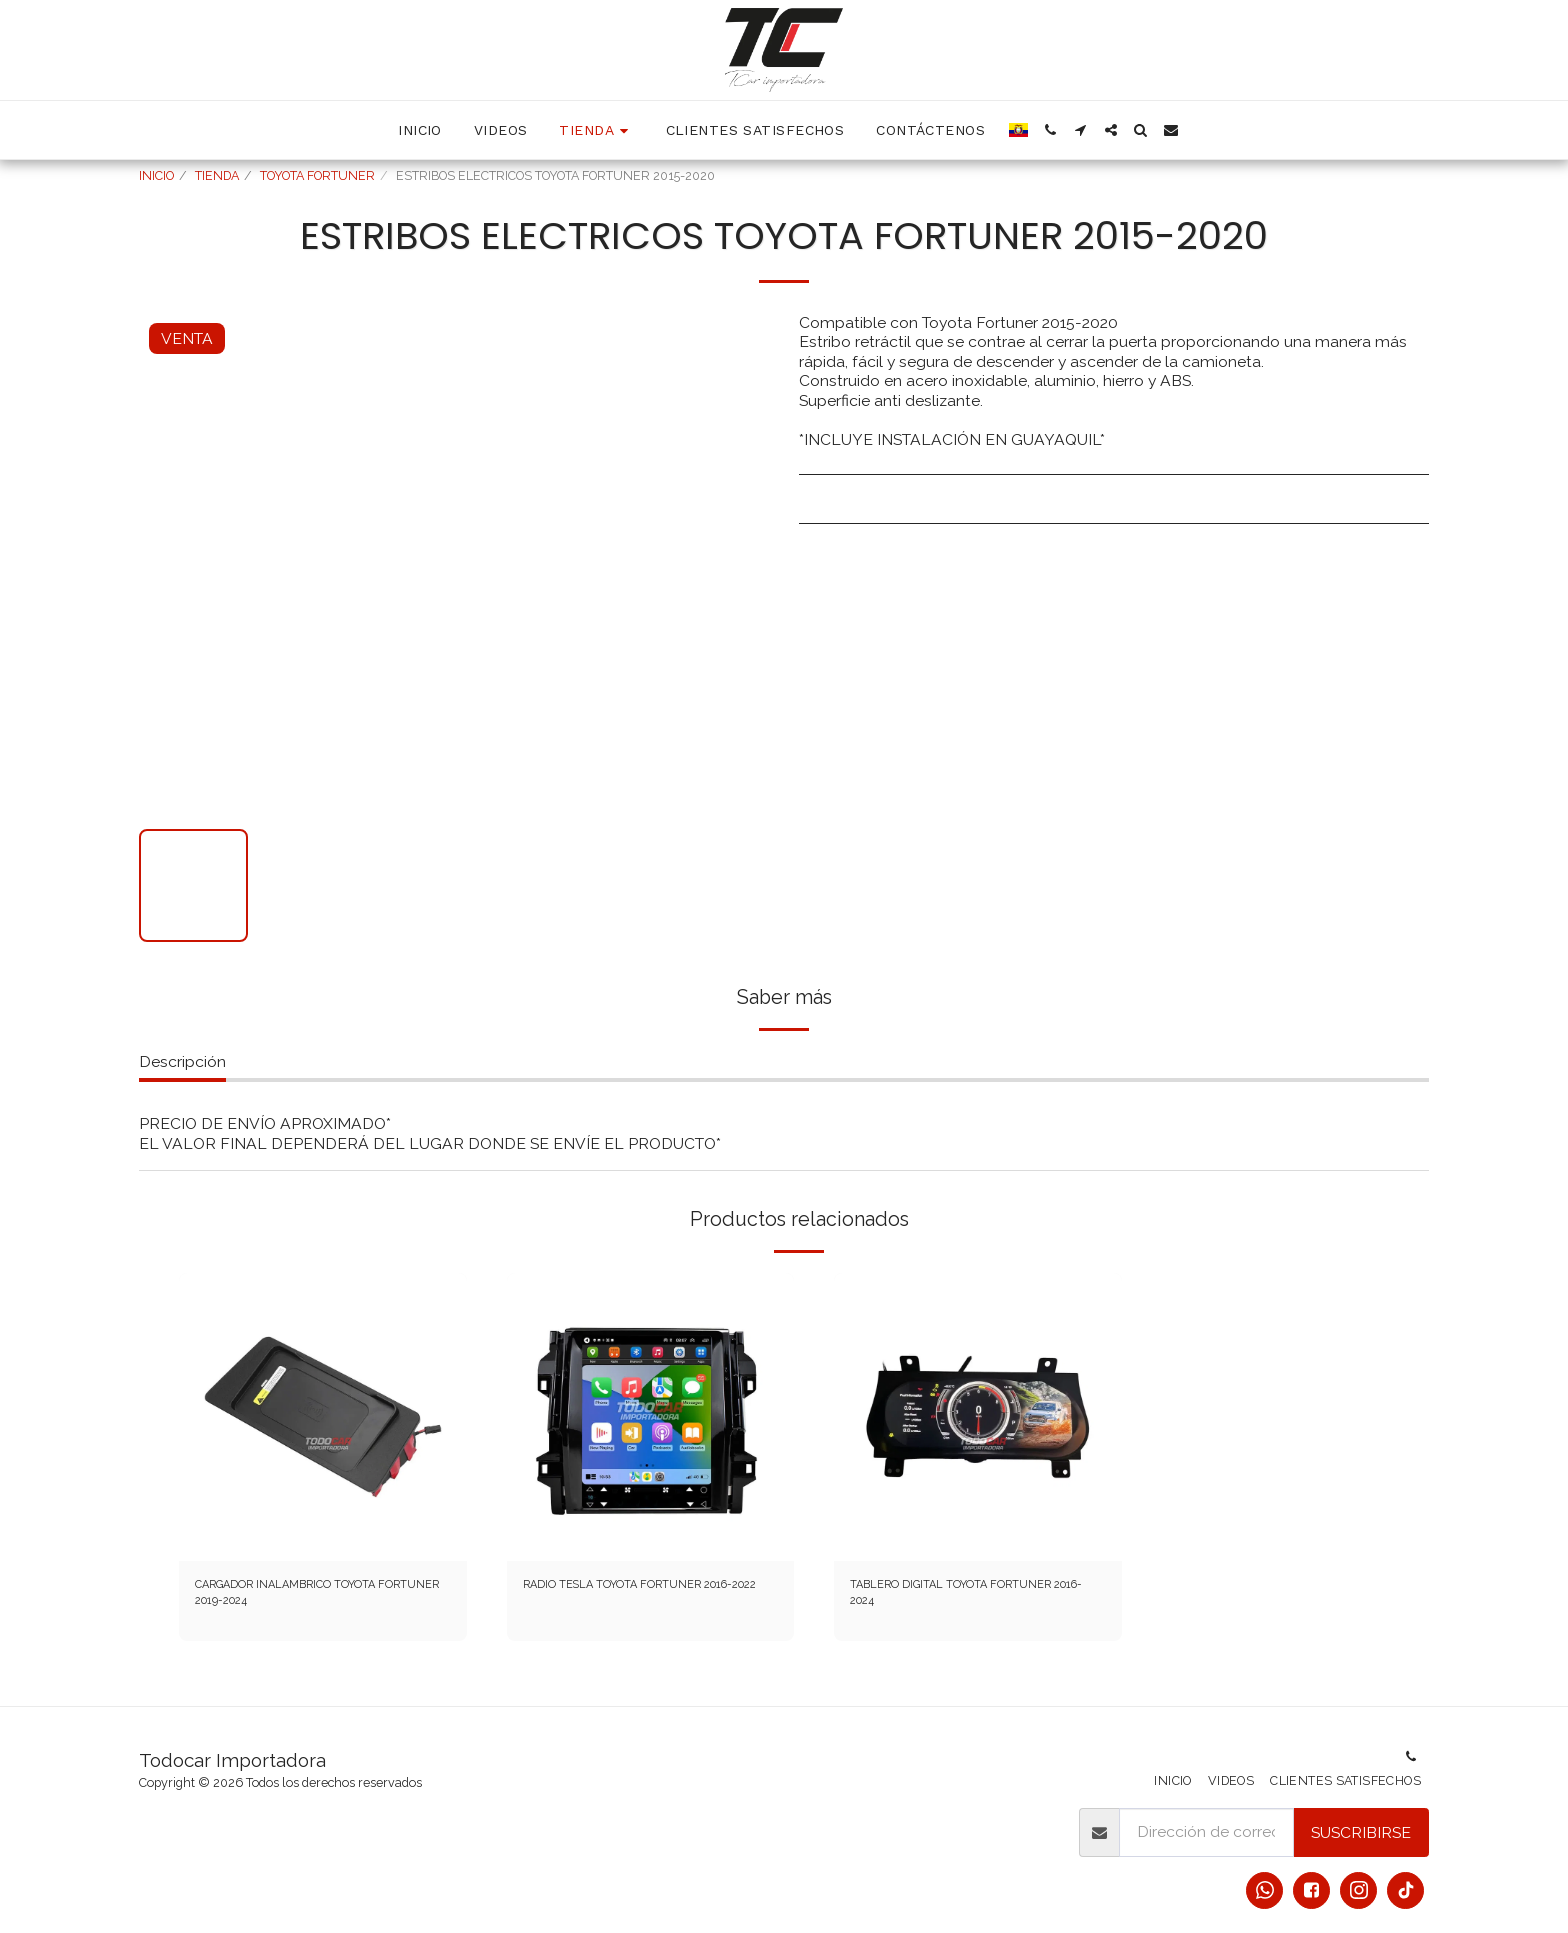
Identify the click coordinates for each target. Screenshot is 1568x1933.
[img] (323, 1417)
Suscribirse (1361, 1832)
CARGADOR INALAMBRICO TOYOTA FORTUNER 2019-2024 (310, 1600)
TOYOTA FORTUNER (317, 175)
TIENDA (217, 175)
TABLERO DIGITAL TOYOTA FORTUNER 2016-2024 (951, 1600)
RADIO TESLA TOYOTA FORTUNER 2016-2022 (607, 1600)
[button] (1051, 130)
